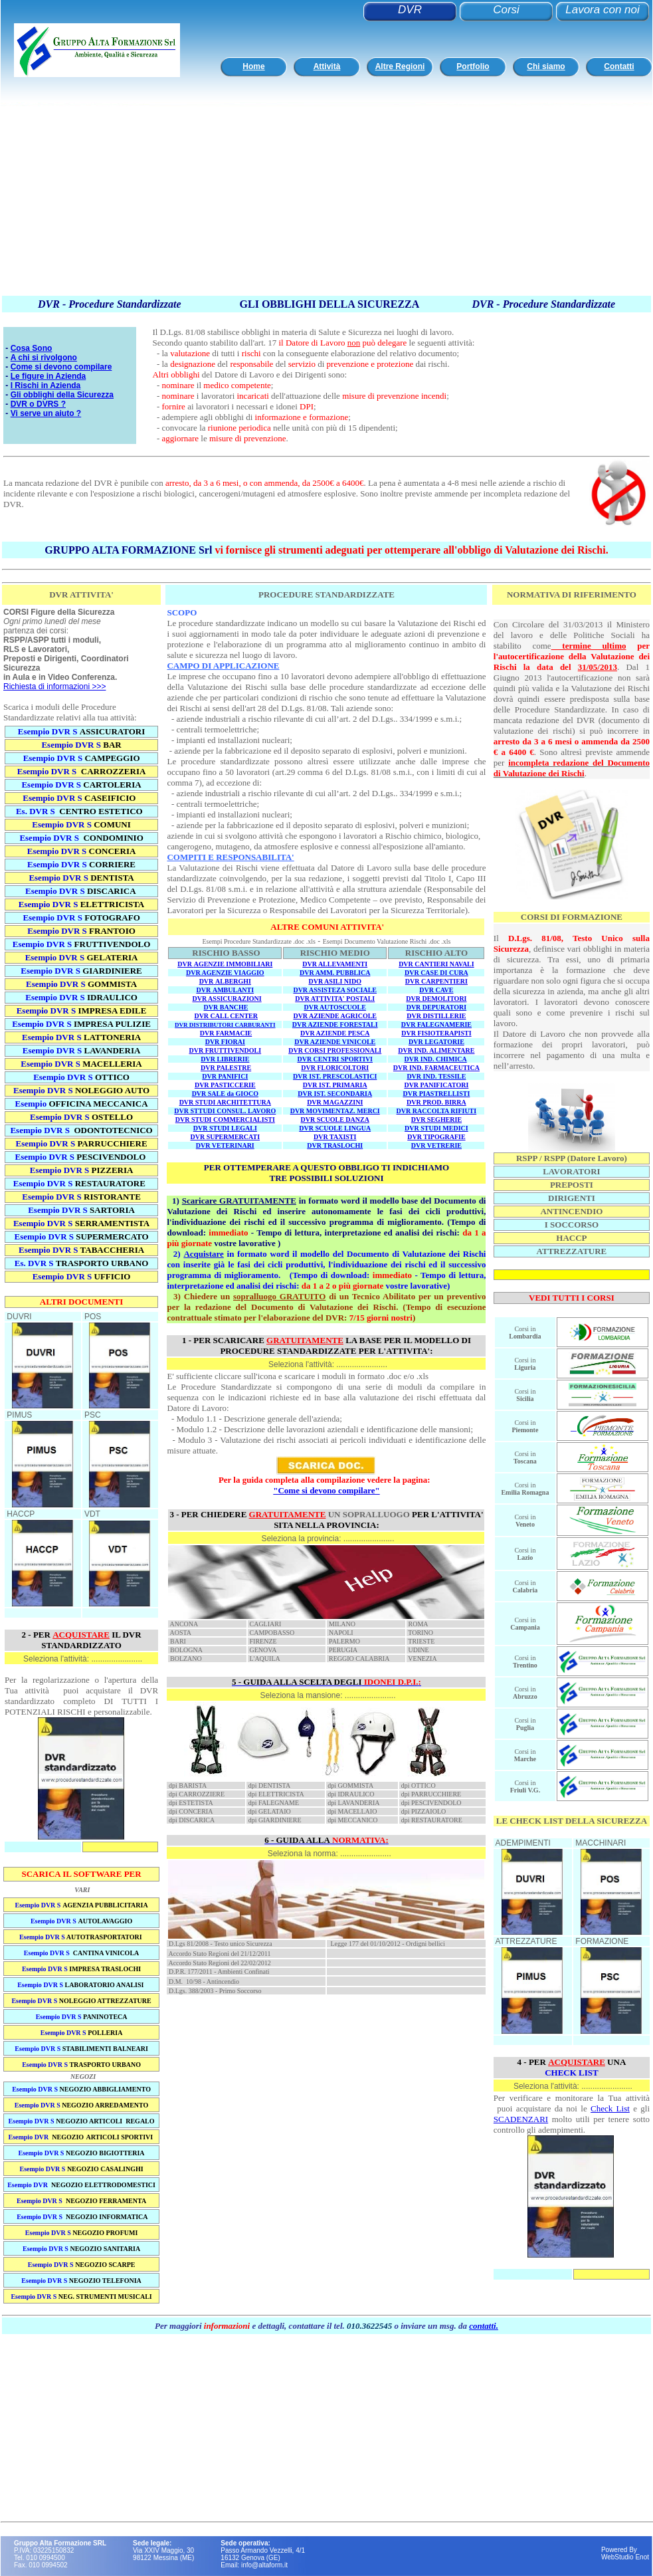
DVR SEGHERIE (436, 1119)
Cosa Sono (31, 348)
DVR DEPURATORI (436, 1007)
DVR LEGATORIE (436, 1041)
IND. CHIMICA (443, 1059)
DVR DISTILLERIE (436, 1016)
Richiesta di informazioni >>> (54, 686)
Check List (610, 2108)
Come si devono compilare (61, 367)
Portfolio (472, 66)
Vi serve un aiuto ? (46, 413)
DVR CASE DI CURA (436, 972)
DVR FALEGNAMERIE (436, 1024)
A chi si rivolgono (44, 357)
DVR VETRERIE (436, 1145)
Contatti (619, 66)
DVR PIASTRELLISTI (436, 1093)
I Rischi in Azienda (46, 385)
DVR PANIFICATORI (436, 1085)
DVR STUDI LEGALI (225, 1128)
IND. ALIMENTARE (445, 1050)
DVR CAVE (436, 990)
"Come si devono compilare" (326, 1490)
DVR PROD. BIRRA (436, 1102)
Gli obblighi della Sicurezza (62, 394)
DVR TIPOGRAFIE (436, 1136)
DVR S (97, 917)
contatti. (483, 2326)
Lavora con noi (602, 9)
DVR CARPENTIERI (436, 981)
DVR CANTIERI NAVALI (436, 964)
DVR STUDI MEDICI (436, 1128)
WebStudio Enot (625, 2557)
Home (253, 66)
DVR (410, 9)
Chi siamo (546, 66)
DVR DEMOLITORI (436, 998)
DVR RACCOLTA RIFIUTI (437, 1111)
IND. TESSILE (444, 1076)
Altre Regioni (400, 66)
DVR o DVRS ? (38, 404)
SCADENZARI (521, 2119)
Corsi (506, 9)
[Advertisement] (256, 201)
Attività (327, 66)
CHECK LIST (572, 2073)
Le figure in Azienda (48, 376)
